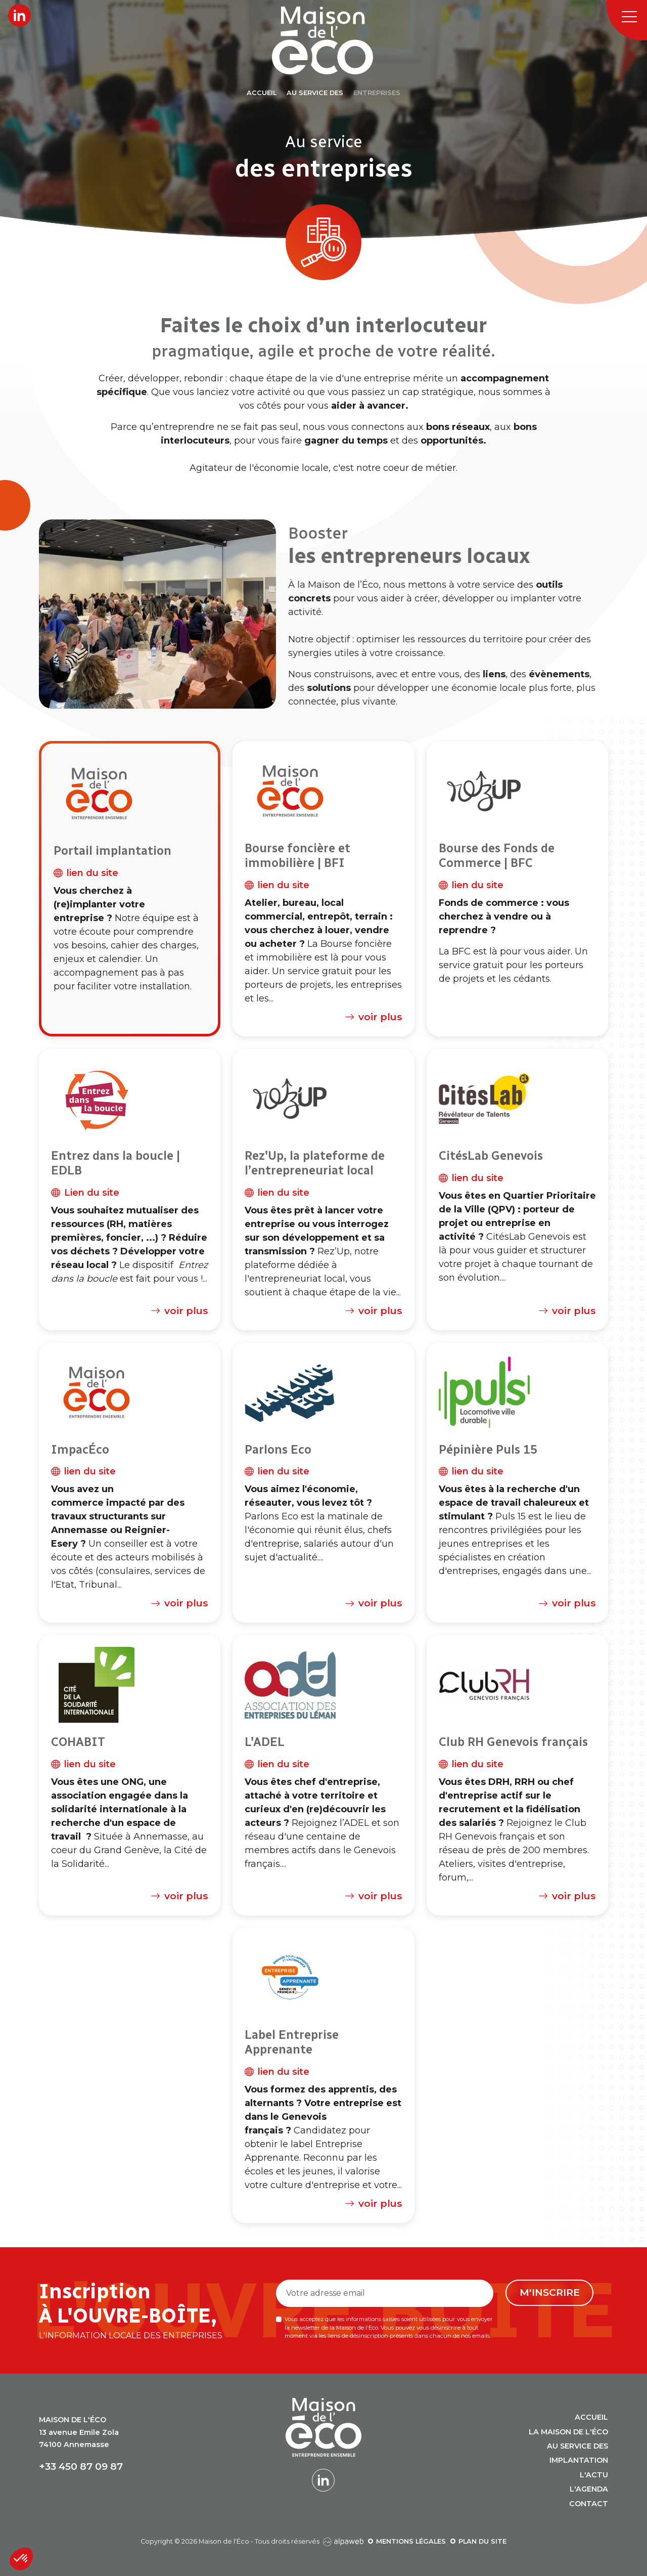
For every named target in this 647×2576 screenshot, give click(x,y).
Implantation (578, 2460)
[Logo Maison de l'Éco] (335, 40)
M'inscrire (550, 2292)
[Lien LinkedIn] (19, 15)
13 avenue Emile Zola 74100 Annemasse (79, 2432)
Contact (588, 2503)
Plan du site (482, 2541)
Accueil (591, 2417)
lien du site (86, 873)
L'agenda (589, 2489)
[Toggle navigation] (627, 20)
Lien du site (85, 1192)
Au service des (577, 2446)
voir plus (371, 1017)
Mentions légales (411, 2541)
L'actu (594, 2474)
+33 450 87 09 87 (81, 2466)
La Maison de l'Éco (568, 2431)
